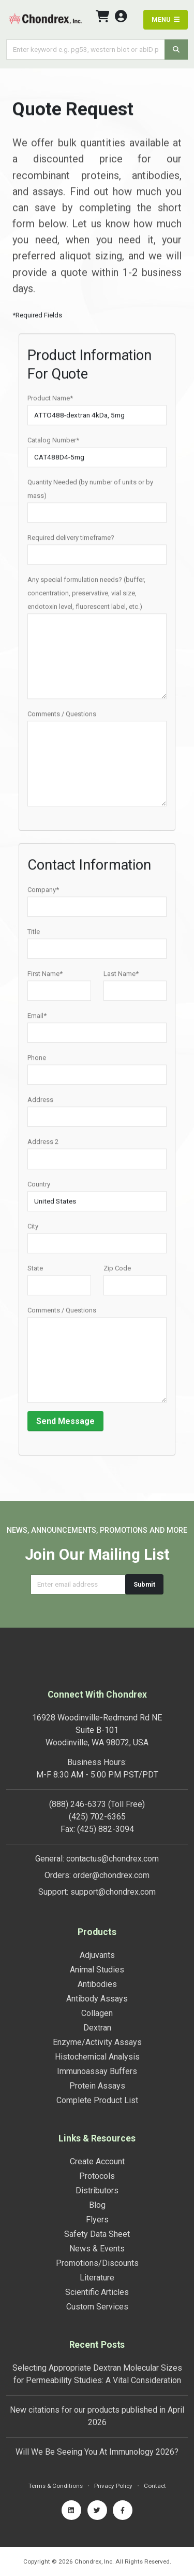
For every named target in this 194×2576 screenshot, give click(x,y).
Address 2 (42, 1145)
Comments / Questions (61, 717)
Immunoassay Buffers (97, 2071)
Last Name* (121, 977)
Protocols (97, 2176)
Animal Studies (97, 1970)
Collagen (97, 2013)
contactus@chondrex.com (112, 1859)
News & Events (97, 2248)
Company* (43, 893)
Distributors (97, 2190)
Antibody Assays (97, 1999)
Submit (144, 1584)
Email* (37, 1019)
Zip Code (117, 1272)
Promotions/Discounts (97, 2263)
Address (40, 1103)
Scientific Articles (97, 2292)
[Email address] (78, 1584)
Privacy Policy (113, 2485)
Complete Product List (97, 2100)
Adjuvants (97, 1955)
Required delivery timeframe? (70, 541)
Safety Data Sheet (97, 2234)
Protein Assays (97, 2086)
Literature (97, 2278)
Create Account (97, 2161)
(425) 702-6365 (97, 1817)
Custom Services (97, 2307)
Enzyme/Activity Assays (97, 2042)
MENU (166, 19)
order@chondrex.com (111, 1875)
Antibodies (97, 1984)
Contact (155, 2485)
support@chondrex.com (113, 1892)
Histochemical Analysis (97, 2057)
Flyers (97, 2219)
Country (38, 1187)
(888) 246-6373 (77, 1804)
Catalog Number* (53, 443)
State (35, 1272)
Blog (97, 2205)
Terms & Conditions (55, 2485)
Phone (36, 1061)
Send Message (65, 1425)
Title (33, 935)
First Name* (45, 977)
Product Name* (50, 401)
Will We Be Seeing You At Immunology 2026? (97, 2452)
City (32, 1230)
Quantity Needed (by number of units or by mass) (90, 492)
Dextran (97, 2028)
